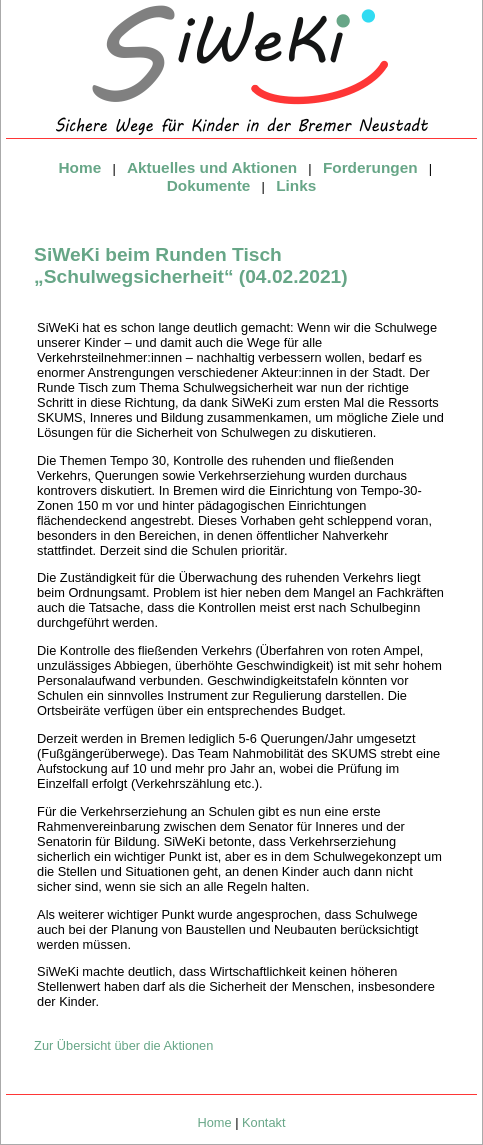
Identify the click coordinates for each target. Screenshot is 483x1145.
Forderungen (370, 167)
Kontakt (263, 1122)
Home (80, 167)
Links (296, 185)
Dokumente (209, 185)
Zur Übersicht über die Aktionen (123, 1045)
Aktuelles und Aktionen (212, 167)
